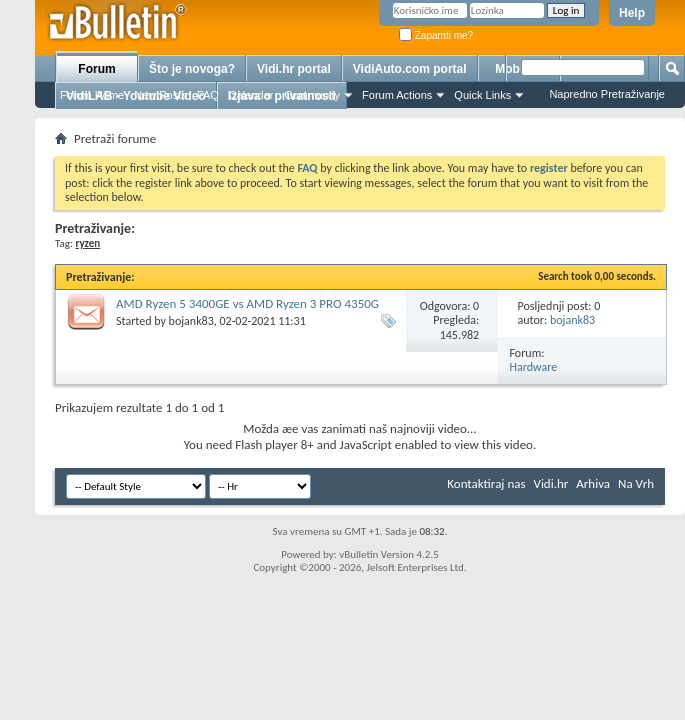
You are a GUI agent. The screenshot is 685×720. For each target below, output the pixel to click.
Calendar (251, 95)
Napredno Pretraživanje (607, 94)
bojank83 (191, 321)
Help (632, 13)
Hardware (534, 367)
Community (312, 95)
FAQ (208, 95)
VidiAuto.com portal (410, 69)
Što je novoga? (192, 69)
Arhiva (593, 483)
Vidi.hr (551, 483)
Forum (96, 69)
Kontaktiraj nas (486, 483)
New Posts (160, 95)
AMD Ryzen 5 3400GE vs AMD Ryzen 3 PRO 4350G (247, 303)
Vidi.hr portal (294, 69)
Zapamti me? (436, 35)
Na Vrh (636, 483)
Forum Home (92, 95)
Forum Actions (397, 95)
